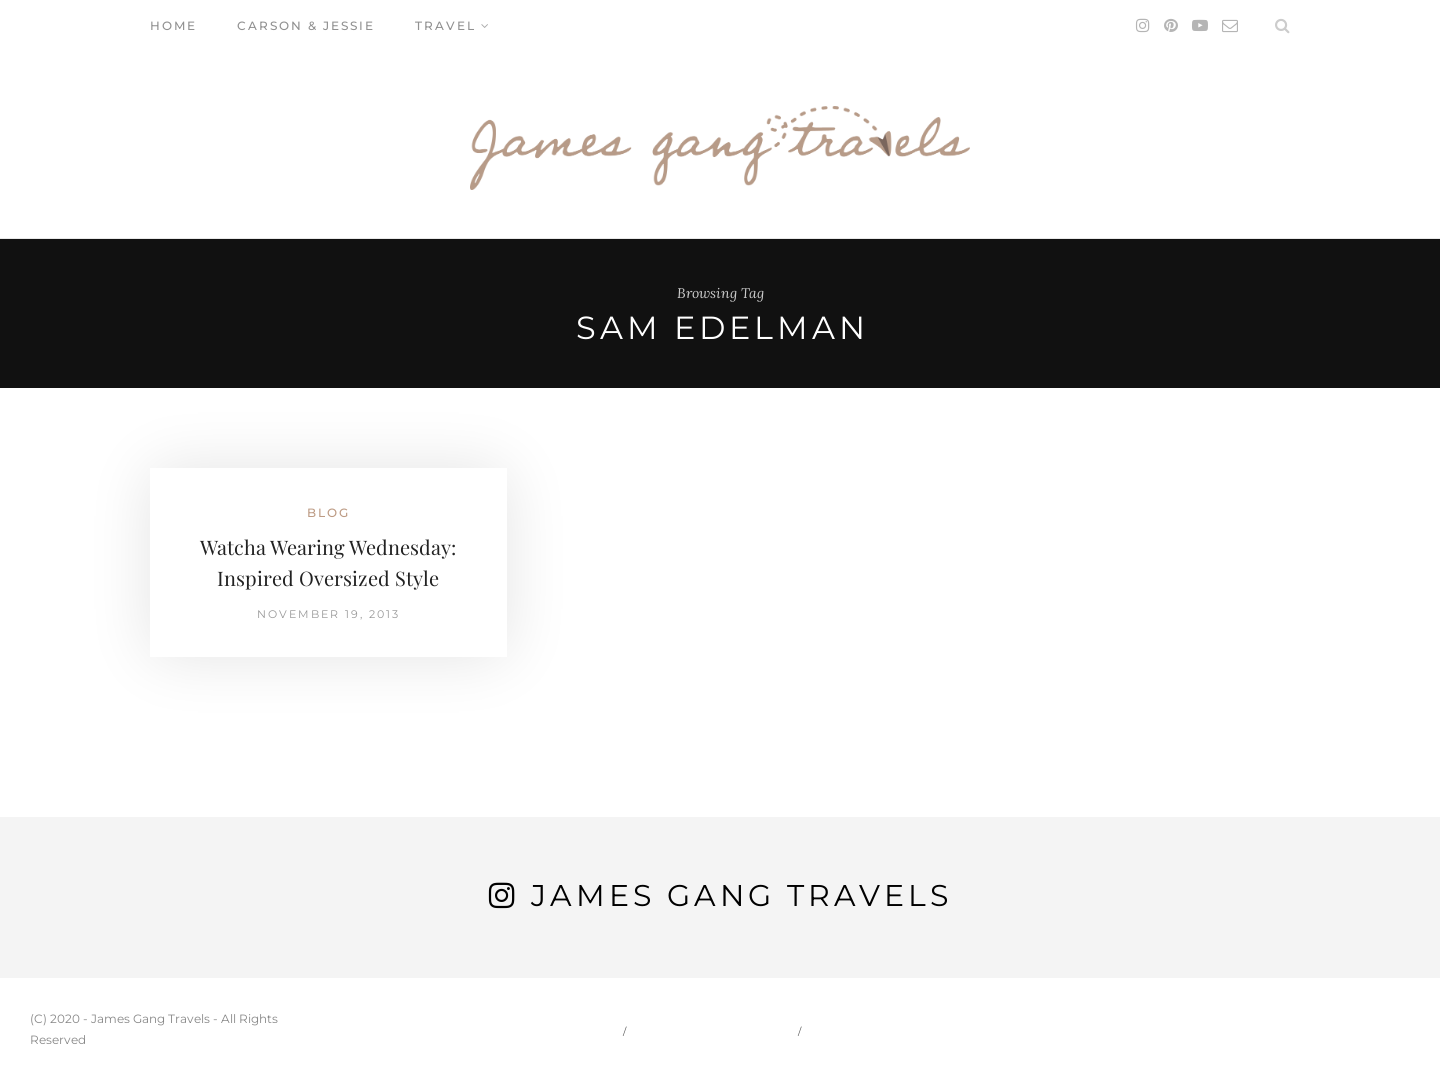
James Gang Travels (741, 895)
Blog (328, 512)
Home (173, 25)
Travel (445, 25)
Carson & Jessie (306, 25)
